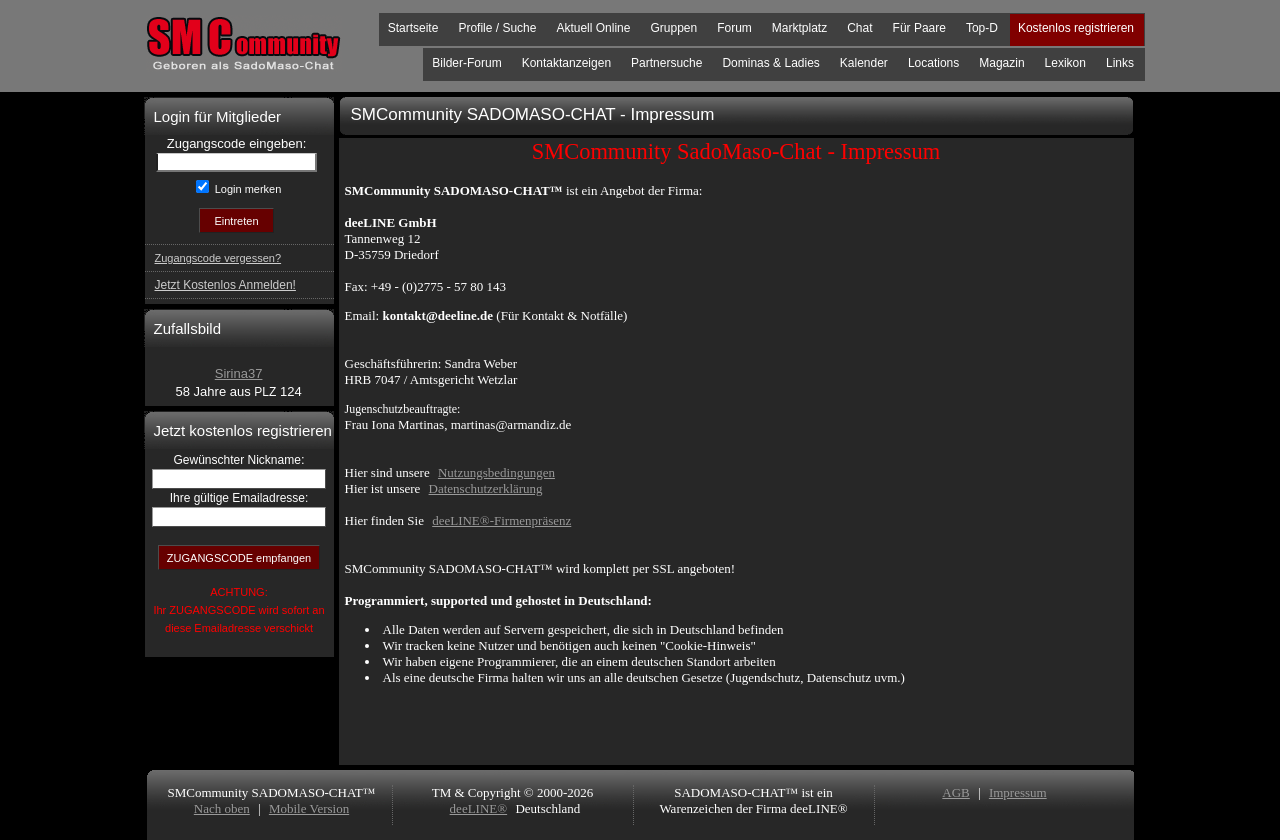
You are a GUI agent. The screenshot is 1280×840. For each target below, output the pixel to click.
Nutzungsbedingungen (496, 472)
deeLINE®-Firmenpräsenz (501, 520)
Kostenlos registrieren (1076, 28)
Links (1120, 63)
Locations (933, 63)
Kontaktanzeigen (566, 63)
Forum (734, 28)
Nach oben (222, 808)
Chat (859, 28)
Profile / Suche (497, 28)
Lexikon (1065, 63)
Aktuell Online (593, 28)
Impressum (1018, 792)
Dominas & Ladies (770, 63)
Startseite (413, 28)
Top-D (982, 28)
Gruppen (673, 28)
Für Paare (919, 28)
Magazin (1001, 63)
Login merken (247, 189)
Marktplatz (799, 28)
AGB (955, 792)
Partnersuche (666, 63)
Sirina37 (239, 373)
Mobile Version (309, 808)
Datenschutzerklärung (486, 488)
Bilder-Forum (466, 63)
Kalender (864, 63)
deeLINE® (479, 808)
